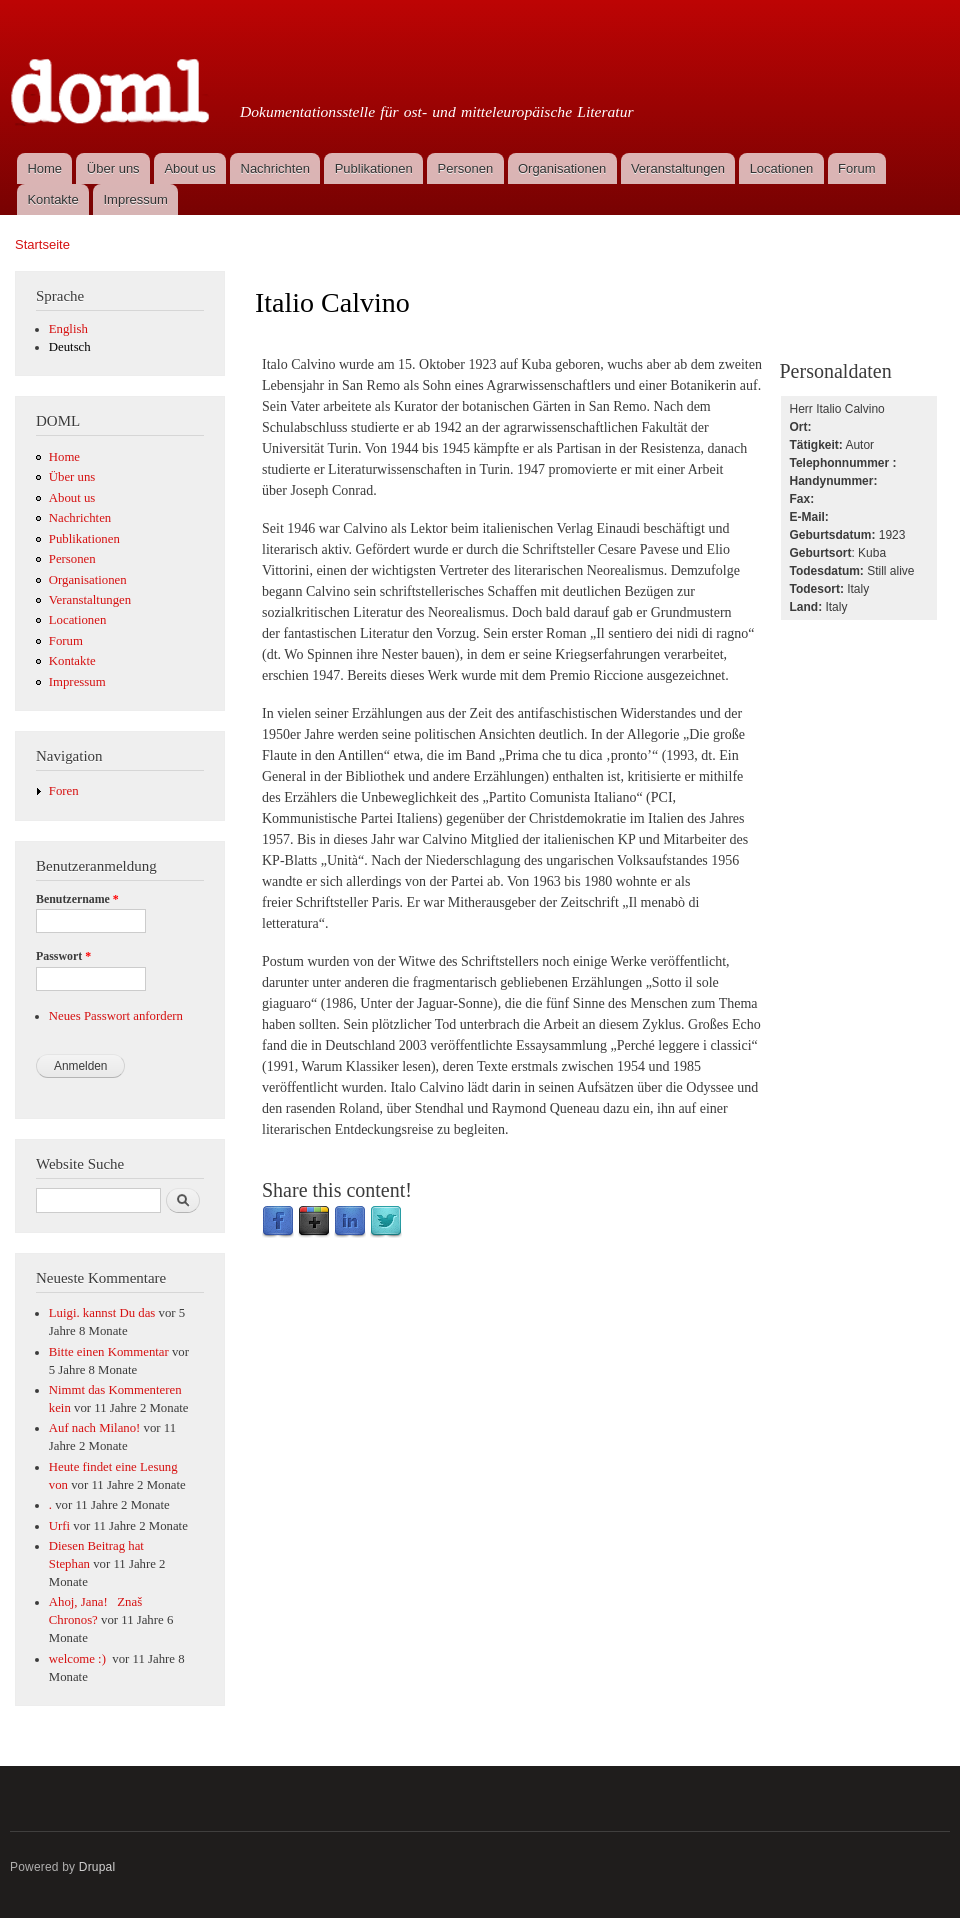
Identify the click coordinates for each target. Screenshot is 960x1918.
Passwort (63, 956)
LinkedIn (350, 1222)
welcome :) (79, 1659)
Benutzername (77, 899)
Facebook (278, 1222)
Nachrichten (275, 168)
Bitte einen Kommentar (109, 1352)
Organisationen (562, 168)
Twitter (386, 1222)
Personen (466, 168)
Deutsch (70, 347)
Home (44, 168)
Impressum (136, 199)
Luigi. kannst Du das (102, 1313)
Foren (64, 791)
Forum (857, 168)
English (68, 329)
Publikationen (374, 168)
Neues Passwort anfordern (116, 1016)
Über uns (113, 168)
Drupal (97, 1867)
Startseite (42, 244)
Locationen (782, 168)
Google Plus (314, 1222)
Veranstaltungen (678, 168)
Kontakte (52, 199)
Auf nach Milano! (95, 1428)
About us (189, 168)
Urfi (59, 1526)
